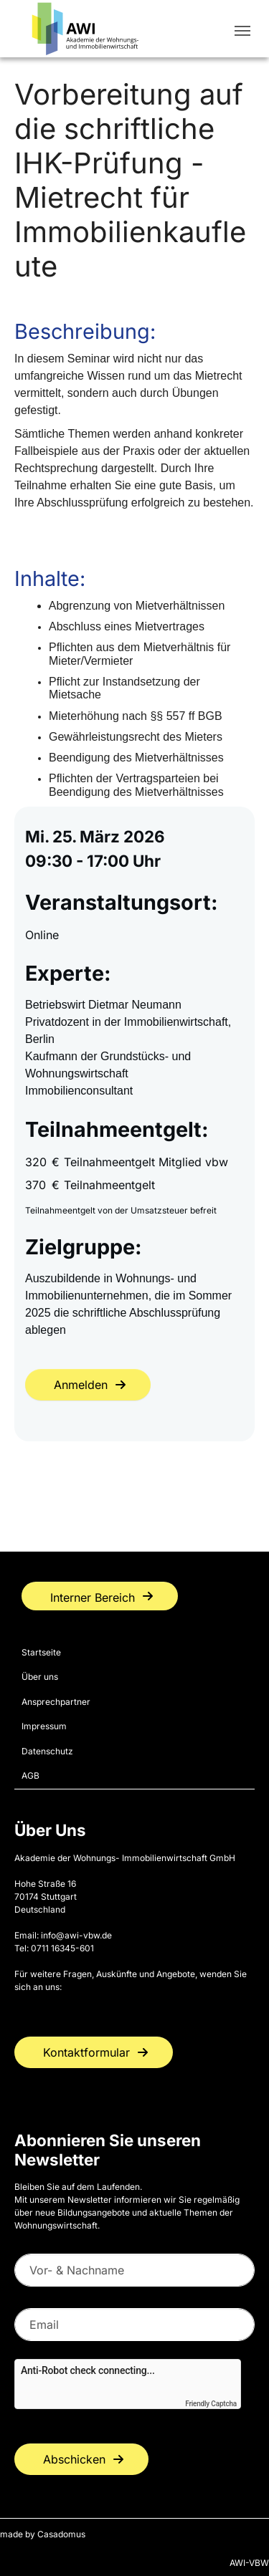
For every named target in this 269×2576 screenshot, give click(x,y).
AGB (30, 1775)
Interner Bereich (92, 1597)
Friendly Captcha (211, 2404)
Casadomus (61, 2534)
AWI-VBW (249, 2562)
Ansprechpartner (56, 1701)
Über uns (40, 1676)
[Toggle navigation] (242, 31)
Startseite (41, 1652)
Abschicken (74, 2459)
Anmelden (81, 1385)
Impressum (44, 1726)
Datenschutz (47, 1751)
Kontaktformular (86, 2052)
